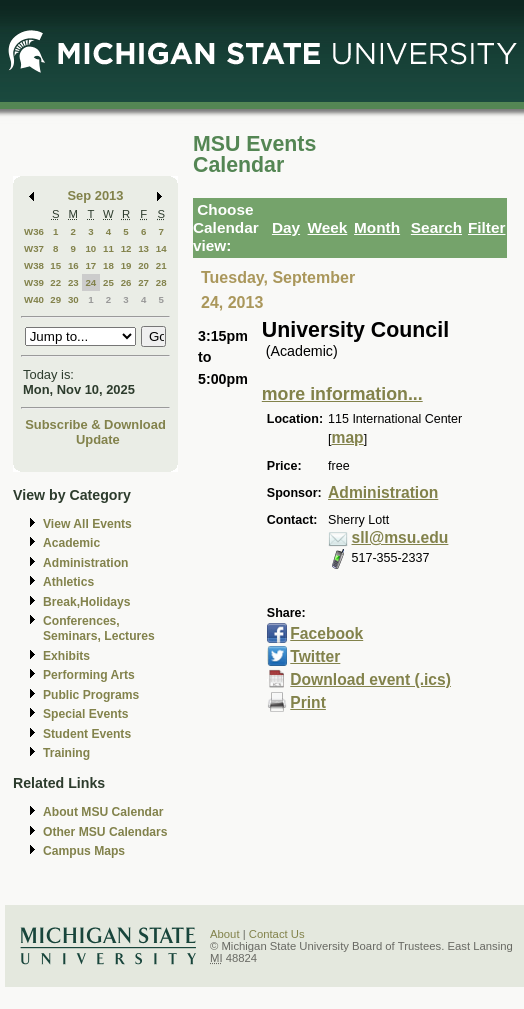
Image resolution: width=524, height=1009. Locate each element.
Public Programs (91, 695)
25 (108, 282)
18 (108, 265)
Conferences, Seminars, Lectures (99, 628)
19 (126, 265)
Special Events (85, 714)
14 (161, 248)
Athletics (68, 582)
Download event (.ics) (370, 679)
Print (308, 702)
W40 (34, 299)
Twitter (315, 656)
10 (90, 248)
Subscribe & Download (95, 424)
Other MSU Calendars (105, 832)
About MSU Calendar (103, 812)
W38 (34, 265)
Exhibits (66, 656)
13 (143, 248)
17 (90, 265)
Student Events (87, 734)
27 (143, 282)
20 (143, 265)
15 (55, 265)
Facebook (326, 633)
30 (73, 299)
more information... (342, 394)
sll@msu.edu (400, 537)
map (348, 437)
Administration (85, 563)
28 (161, 282)
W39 (34, 282)
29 (55, 299)
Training (66, 753)
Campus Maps (84, 851)
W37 (34, 248)
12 (126, 248)
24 (90, 282)
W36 (34, 231)
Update (98, 439)
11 (108, 248)
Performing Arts (89, 675)
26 (126, 282)
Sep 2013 (96, 195)
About (225, 934)
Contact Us (277, 934)
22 (55, 282)
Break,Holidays (87, 602)
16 (73, 265)
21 (161, 265)
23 (73, 282)
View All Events (87, 524)
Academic (71, 543)
